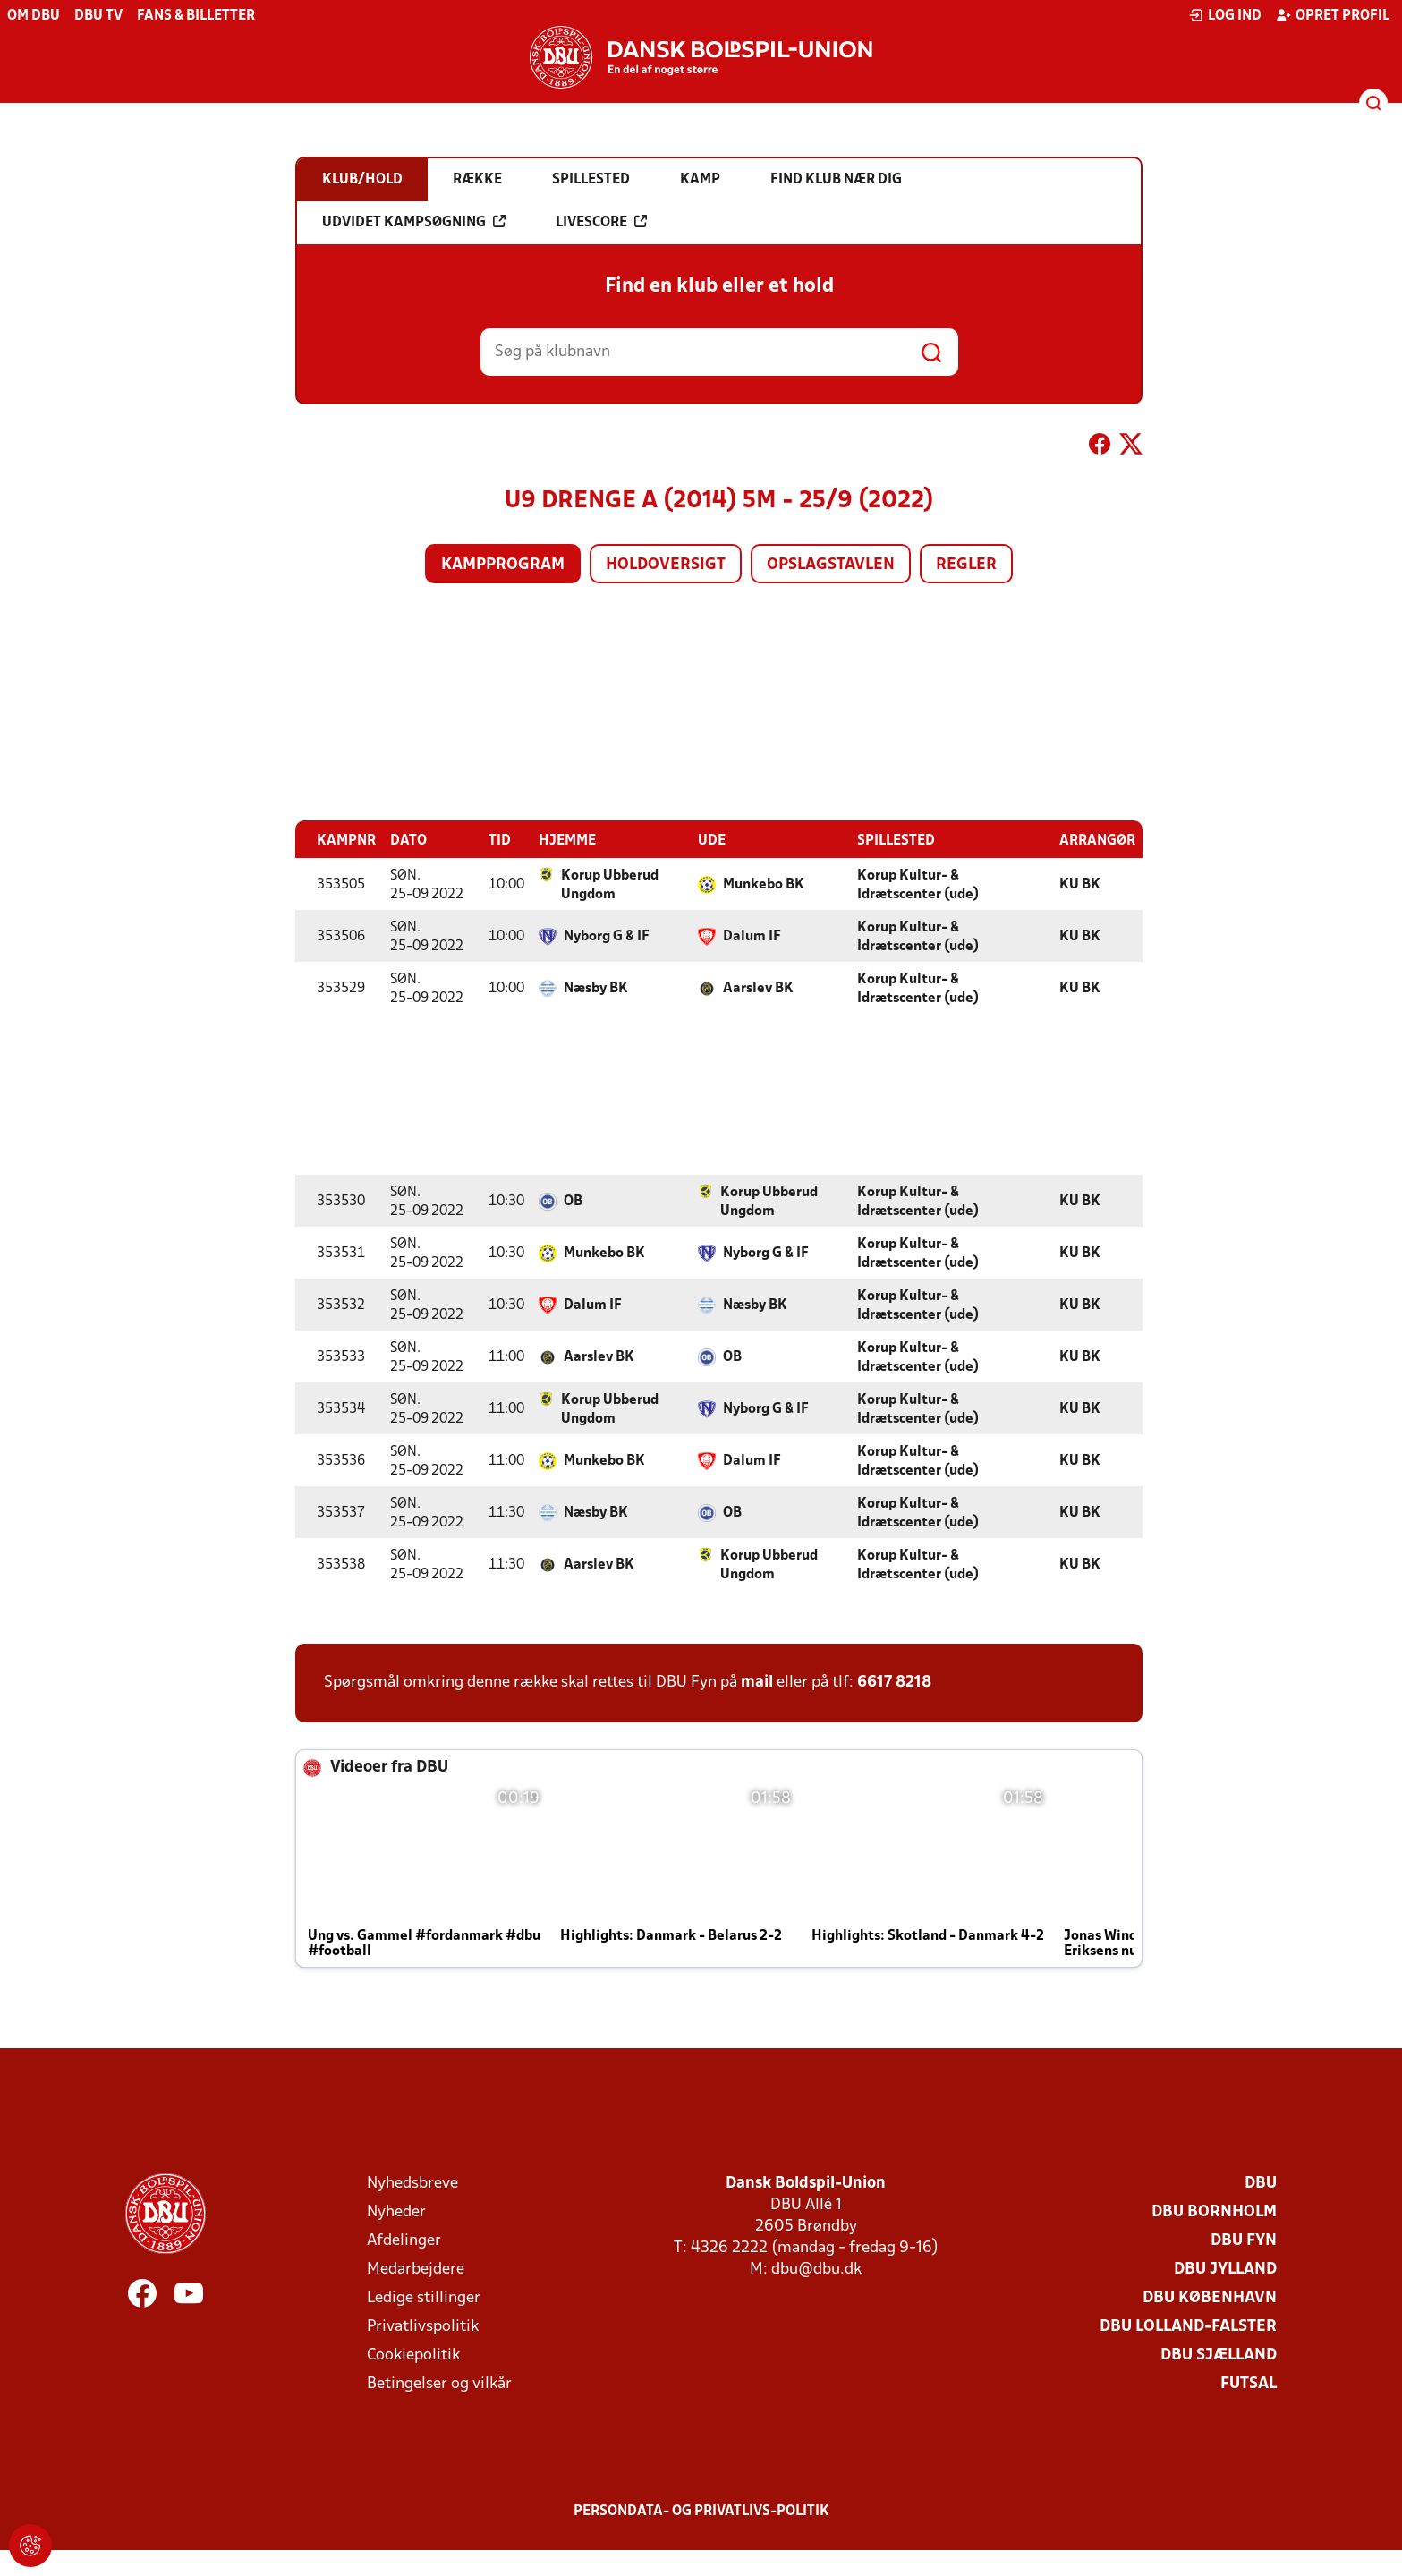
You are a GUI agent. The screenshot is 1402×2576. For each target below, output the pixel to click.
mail (757, 1682)
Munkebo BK (763, 885)
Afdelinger (404, 2241)
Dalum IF (752, 937)
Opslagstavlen (831, 565)
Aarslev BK (758, 988)
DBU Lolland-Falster (1188, 2326)
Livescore (601, 222)
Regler (966, 565)
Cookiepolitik (413, 2355)
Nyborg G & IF (607, 937)
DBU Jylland (1225, 2269)
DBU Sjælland (1218, 2355)
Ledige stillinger (423, 2298)
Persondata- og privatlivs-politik (701, 2511)
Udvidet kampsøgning (414, 222)
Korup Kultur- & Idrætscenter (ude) (918, 885)
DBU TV (98, 16)
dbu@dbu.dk (816, 2269)
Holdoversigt (666, 565)
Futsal (1248, 2384)
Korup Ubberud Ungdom (610, 885)
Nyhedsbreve (412, 2183)
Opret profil (1332, 15)
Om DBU (33, 16)
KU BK (1079, 885)
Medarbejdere (415, 2269)
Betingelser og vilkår (439, 2384)
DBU (1261, 2183)
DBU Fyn (1244, 2241)
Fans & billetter (196, 16)
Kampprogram (503, 565)
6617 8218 (894, 1682)
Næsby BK (596, 988)
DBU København (1210, 2298)
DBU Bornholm (1214, 2212)
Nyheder (396, 2212)
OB (573, 1201)
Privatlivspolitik (423, 2326)
